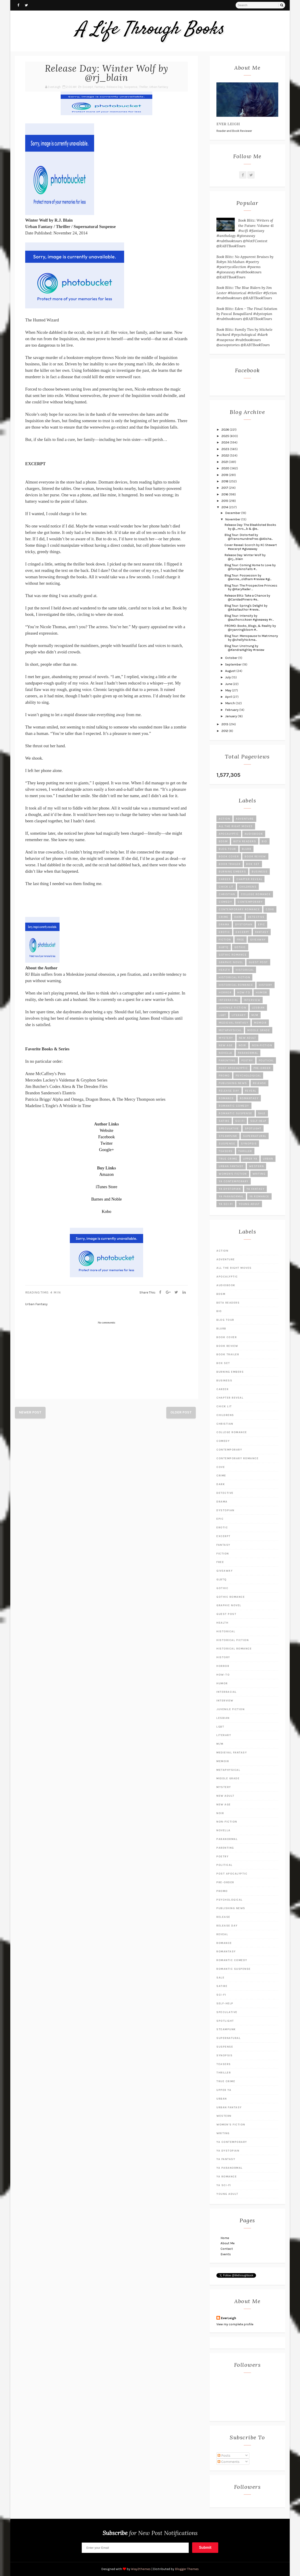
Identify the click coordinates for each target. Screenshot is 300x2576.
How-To (243, 992)
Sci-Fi (240, 1120)
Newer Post (30, 1412)
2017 (225, 488)
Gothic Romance (233, 954)
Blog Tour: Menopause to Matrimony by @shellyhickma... (251, 638)
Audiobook (254, 833)
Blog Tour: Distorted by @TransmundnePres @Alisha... (248, 537)
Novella (225, 1052)
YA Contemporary (233, 1181)
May (228, 690)
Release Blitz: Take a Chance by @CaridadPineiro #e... (247, 597)
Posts (224, 2455)
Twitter (106, 1143)
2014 (225, 507)
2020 (225, 468)
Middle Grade (258, 1030)
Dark (238, 916)
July (228, 677)
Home (225, 2238)
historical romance (236, 984)
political (266, 1060)
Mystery (226, 1037)
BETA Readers (244, 841)
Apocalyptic (229, 833)
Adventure (245, 818)
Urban (268, 1158)
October (231, 658)
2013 (225, 724)
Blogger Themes (187, 2569)
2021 (225, 462)
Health (224, 969)
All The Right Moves (236, 826)
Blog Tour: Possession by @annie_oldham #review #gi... (247, 577)
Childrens (248, 886)
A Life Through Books (150, 29)
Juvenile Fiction (232, 1007)
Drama (224, 924)
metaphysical (230, 1030)
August (230, 671)
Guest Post (258, 962)
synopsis (249, 1143)
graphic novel (231, 962)
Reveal (250, 1090)
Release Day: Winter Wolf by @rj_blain (245, 557)
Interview (252, 1000)
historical (245, 969)
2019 (225, 475)
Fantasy (100, 87)
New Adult (247, 1037)
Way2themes (141, 2569)
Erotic (224, 932)
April (229, 697)
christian (227, 894)
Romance (226, 1098)
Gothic (240, 947)
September (233, 664)
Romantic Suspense (235, 1113)
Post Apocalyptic (233, 1068)
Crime (224, 916)
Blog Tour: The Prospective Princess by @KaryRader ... (250, 587)
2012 (225, 731)
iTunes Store (106, 1186)
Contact (227, 2249)
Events (226, 2254)
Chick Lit (226, 886)
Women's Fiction (233, 1173)
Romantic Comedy (234, 1105)
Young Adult (249, 1204)
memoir (260, 1022)
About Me (228, 2243)
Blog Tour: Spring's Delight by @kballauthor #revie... (245, 607)
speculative (229, 1128)
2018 (225, 481)
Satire (224, 1120)
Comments (229, 2461)
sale (262, 1113)
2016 (225, 494)
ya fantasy (255, 1188)
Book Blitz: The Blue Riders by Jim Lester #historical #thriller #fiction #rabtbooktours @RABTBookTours (246, 292)
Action (224, 818)
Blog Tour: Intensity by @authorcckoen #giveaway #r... (249, 618)
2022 (225, 455)
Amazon (106, 1174)
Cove (270, 909)
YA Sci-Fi (226, 1204)
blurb (246, 849)
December (233, 513)
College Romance (256, 894)
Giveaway (258, 939)
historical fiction (234, 977)
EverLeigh (228, 2318)
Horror (225, 992)
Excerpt (88, 87)
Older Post (181, 1412)
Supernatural (254, 1136)
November (233, 519)
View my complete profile (234, 2324)
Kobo (106, 1211)
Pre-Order (262, 1068)
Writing (259, 1173)
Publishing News (233, 1083)
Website (106, 1130)
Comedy (225, 901)
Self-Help (258, 1120)
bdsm (223, 841)
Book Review (255, 856)
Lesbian (258, 1007)
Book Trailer (229, 864)
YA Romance (259, 1196)
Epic (261, 924)
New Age (226, 1045)
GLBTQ (224, 947)
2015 (225, 501)
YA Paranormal (231, 1196)
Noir (242, 1045)
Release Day (114, 87)
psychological (248, 1075)
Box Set (253, 864)
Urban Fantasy (158, 87)
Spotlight (253, 1128)
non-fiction (262, 1045)
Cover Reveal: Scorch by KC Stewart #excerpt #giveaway (250, 547)
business (259, 871)
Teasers (226, 1151)
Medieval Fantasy (233, 1022)
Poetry (247, 1060)
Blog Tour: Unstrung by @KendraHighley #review (244, 648)
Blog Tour (227, 849)
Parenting (227, 1060)
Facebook (106, 1136)
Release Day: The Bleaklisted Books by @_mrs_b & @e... (250, 527)
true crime (228, 1158)
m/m (254, 1015)
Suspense (130, 87)
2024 (225, 442)
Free (240, 939)
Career (225, 879)
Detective (256, 916)
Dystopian (244, 924)
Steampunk (228, 1136)
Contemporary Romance (239, 909)
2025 (225, 436)
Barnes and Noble (106, 1199)
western (256, 1166)
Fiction (225, 939)
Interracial (228, 1000)
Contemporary (250, 901)
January (231, 716)
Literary (239, 1015)
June (229, 684)
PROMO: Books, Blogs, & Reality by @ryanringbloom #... (250, 628)
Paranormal (248, 1052)
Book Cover (229, 856)
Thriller (143, 87)
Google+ (106, 1149)
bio (264, 841)
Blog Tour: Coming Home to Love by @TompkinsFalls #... (250, 567)
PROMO (224, 1075)
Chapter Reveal (249, 879)
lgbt (222, 1015)
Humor (261, 992)
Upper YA (250, 1158)
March (230, 703)
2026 (225, 430)
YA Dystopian (230, 1188)
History (265, 984)
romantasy (249, 1098)
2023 (225, 449)
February (232, 710)
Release (259, 1083)
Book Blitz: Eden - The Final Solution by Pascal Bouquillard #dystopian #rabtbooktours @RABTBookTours (246, 313)
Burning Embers (232, 871)
